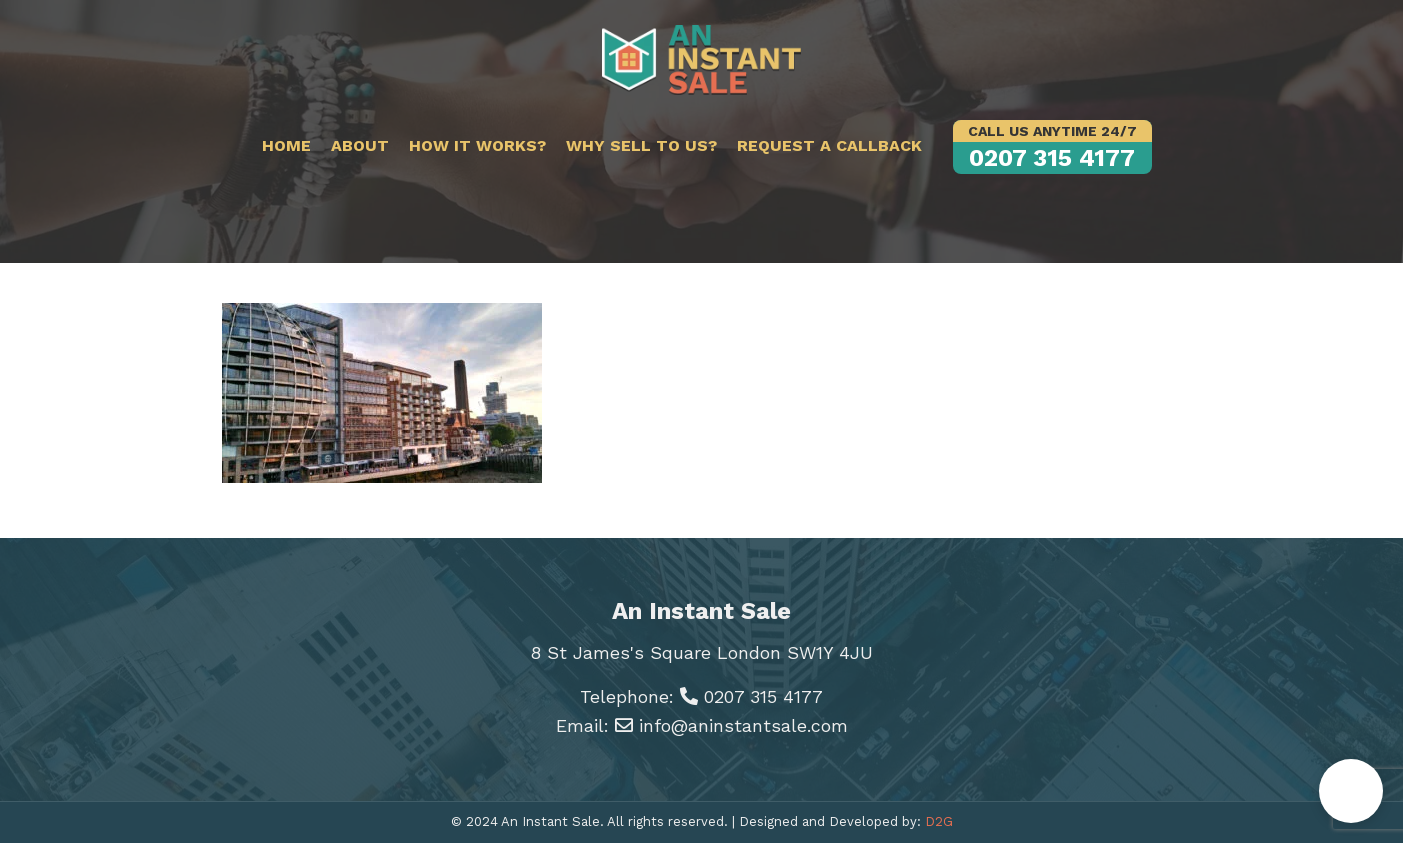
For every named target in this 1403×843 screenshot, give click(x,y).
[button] (1351, 791)
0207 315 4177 (1052, 146)
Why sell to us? (641, 145)
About (360, 145)
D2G (939, 821)
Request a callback (829, 145)
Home (286, 145)
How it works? (477, 145)
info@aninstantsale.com (731, 725)
